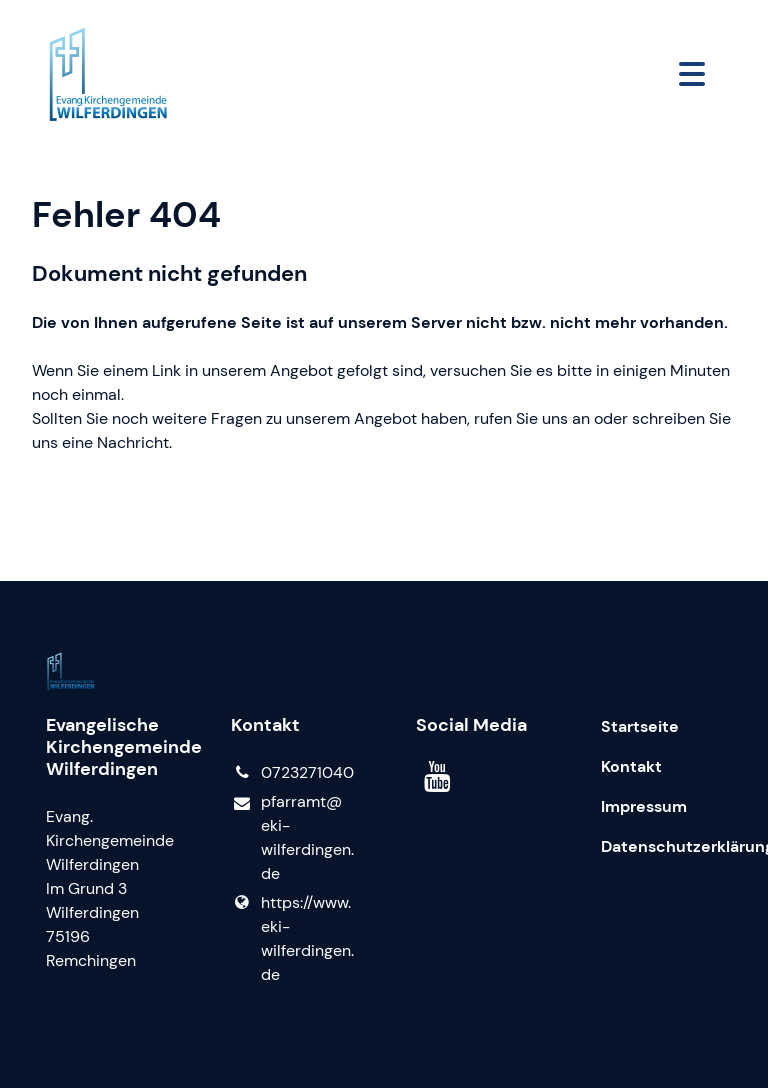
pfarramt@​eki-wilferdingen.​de (291, 838)
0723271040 (291, 773)
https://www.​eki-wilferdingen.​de (291, 939)
